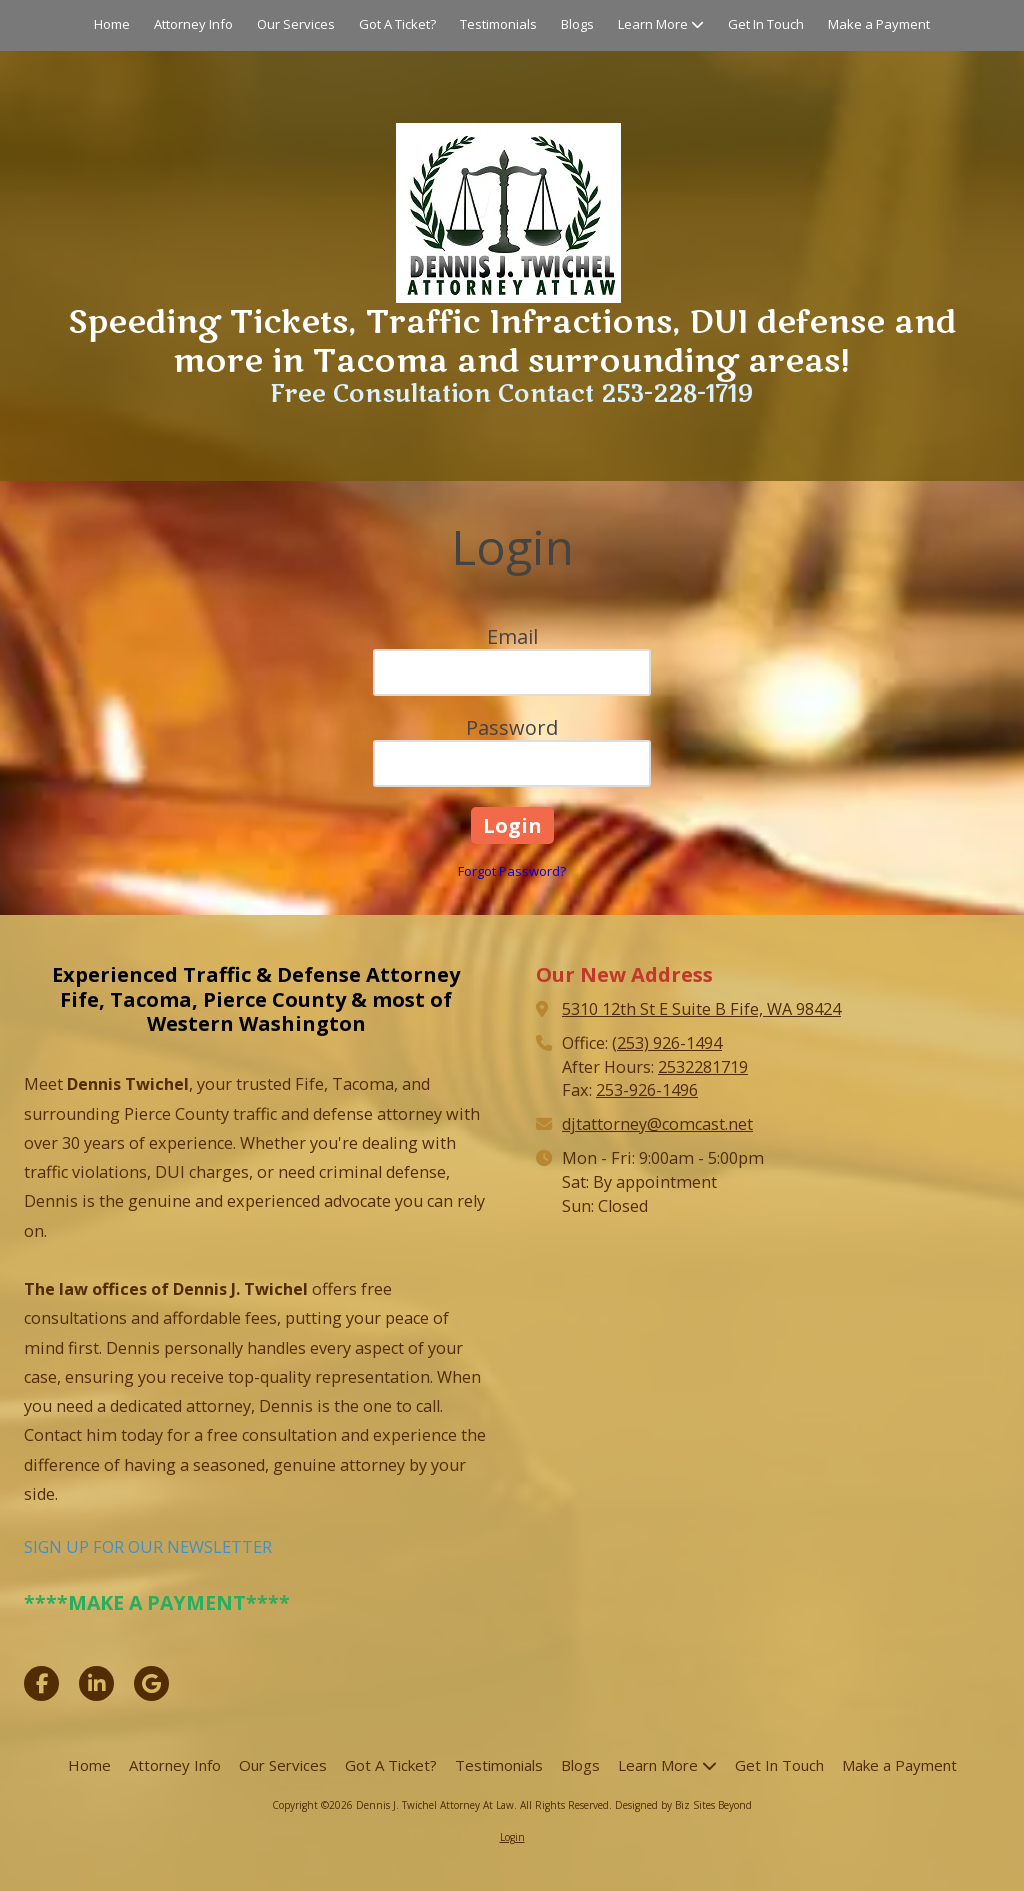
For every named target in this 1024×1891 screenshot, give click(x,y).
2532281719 (703, 1067)
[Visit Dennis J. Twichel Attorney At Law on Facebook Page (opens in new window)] (41, 1683)
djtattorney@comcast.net (657, 1124)
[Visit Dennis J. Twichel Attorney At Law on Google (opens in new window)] (151, 1683)
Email (512, 636)
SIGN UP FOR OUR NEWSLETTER (148, 1547)
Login (512, 1837)
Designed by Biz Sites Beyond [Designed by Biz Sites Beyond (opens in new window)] (683, 1805)
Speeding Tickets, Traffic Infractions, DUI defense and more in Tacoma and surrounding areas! (512, 341)
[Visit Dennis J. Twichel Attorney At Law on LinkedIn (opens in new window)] (96, 1683)
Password (512, 727)
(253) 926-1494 (667, 1043)
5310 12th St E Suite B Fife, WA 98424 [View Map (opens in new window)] (701, 1009)
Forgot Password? (512, 871)
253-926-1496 (647, 1090)
